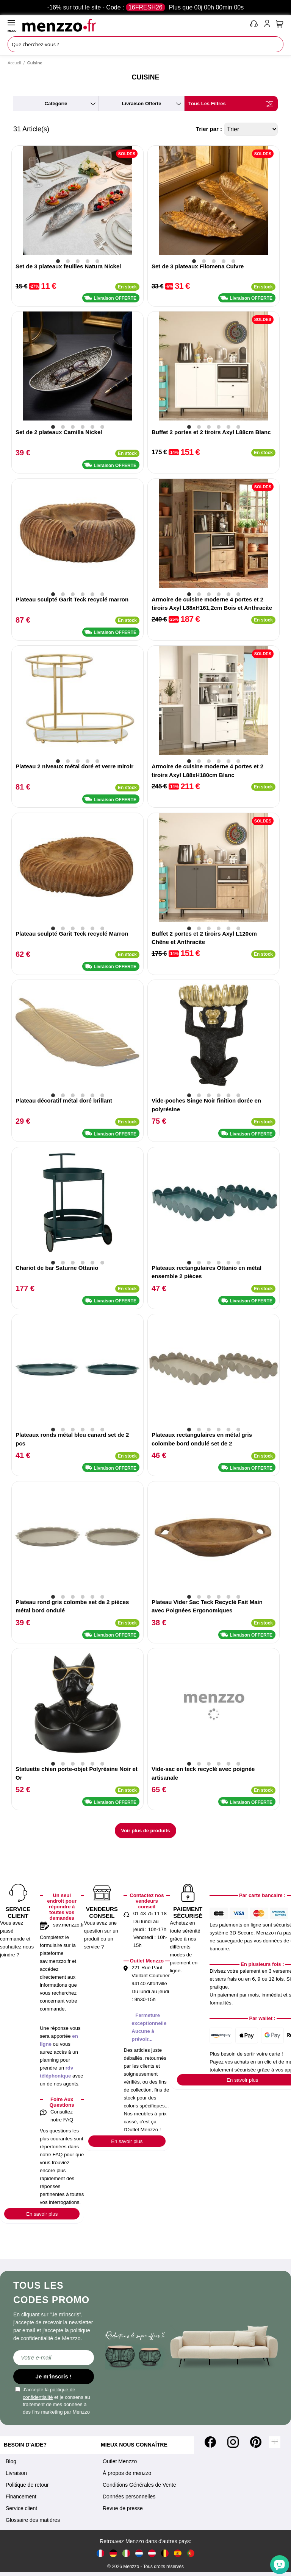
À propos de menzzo (127, 2473)
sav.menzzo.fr (68, 1925)
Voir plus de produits (145, 1830)
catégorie (56, 103)
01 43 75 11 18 (150, 1913)
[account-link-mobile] (268, 25)
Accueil (14, 63)
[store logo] (134, 25)
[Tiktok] (274, 2442)
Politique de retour (27, 2485)
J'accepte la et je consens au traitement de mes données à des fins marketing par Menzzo (52, 2401)
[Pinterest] (255, 2442)
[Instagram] (233, 2442)
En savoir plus (42, 2214)
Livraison (16, 2473)
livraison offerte (141, 103)
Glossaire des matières (33, 2520)
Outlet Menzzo (120, 2461)
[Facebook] (210, 2442)
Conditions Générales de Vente (139, 2485)
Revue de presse (123, 2508)
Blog (11, 2461)
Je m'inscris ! (54, 2376)
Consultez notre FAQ (61, 2116)
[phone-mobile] (254, 25)
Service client (21, 2508)
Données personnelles (129, 2496)
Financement (21, 2496)
